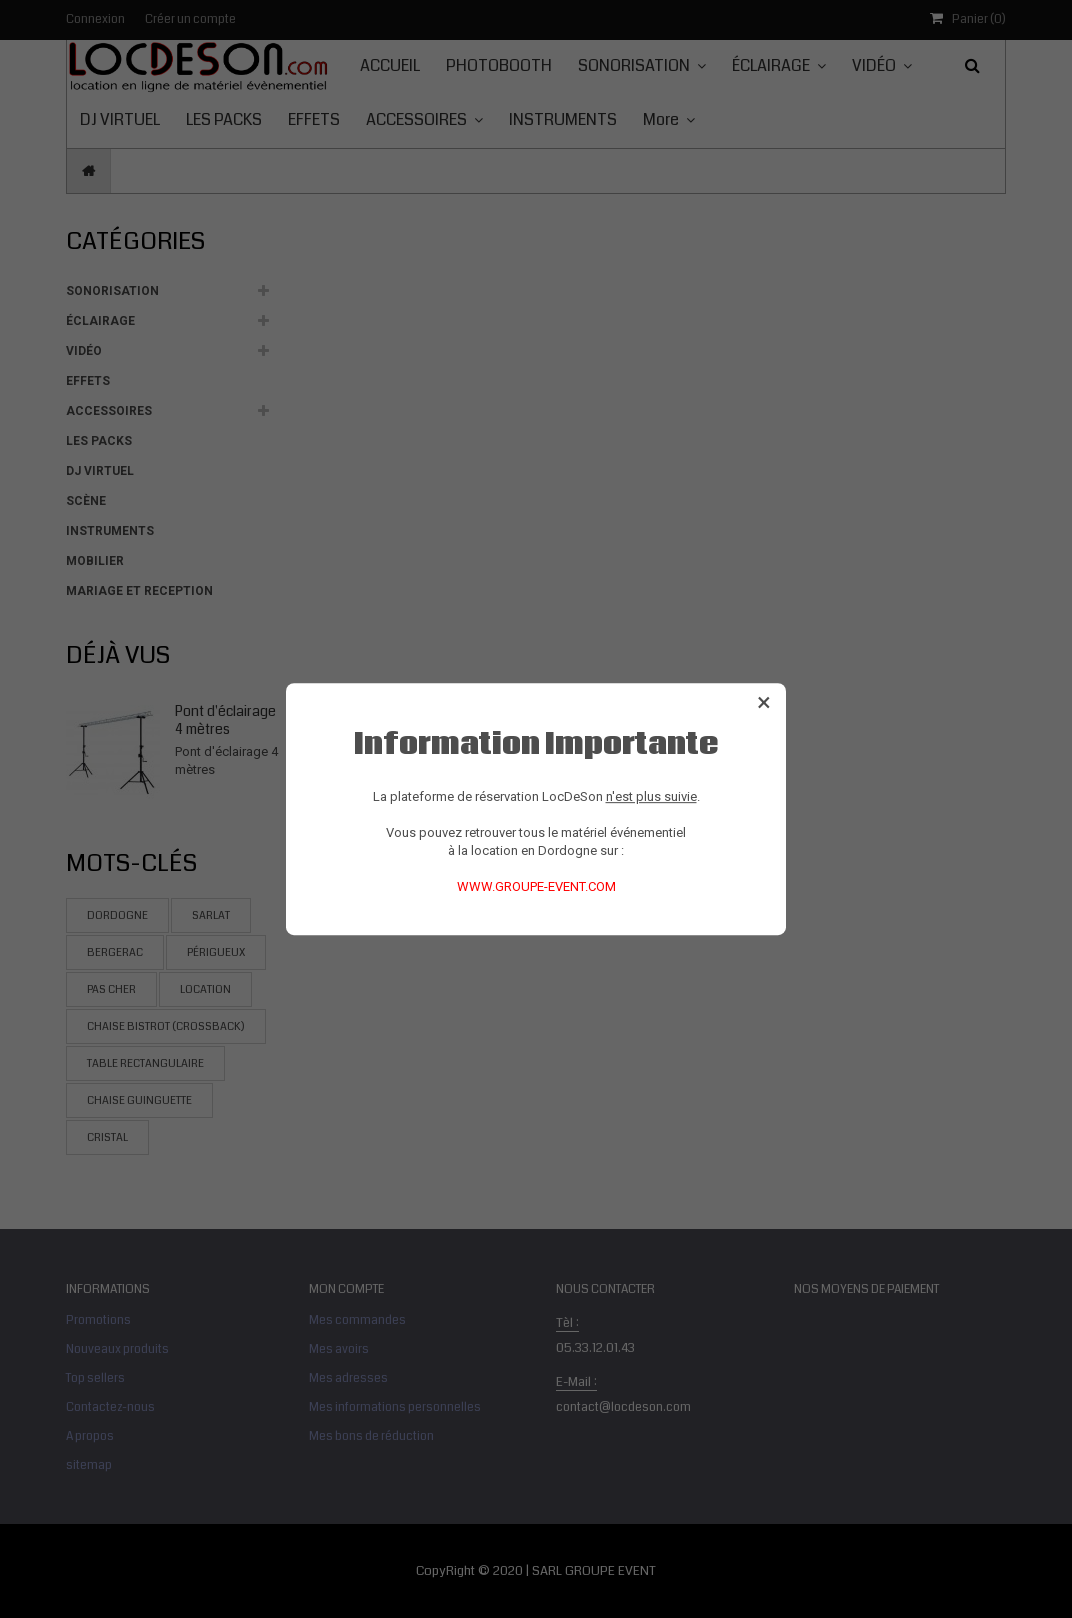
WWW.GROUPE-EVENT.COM (536, 886)
